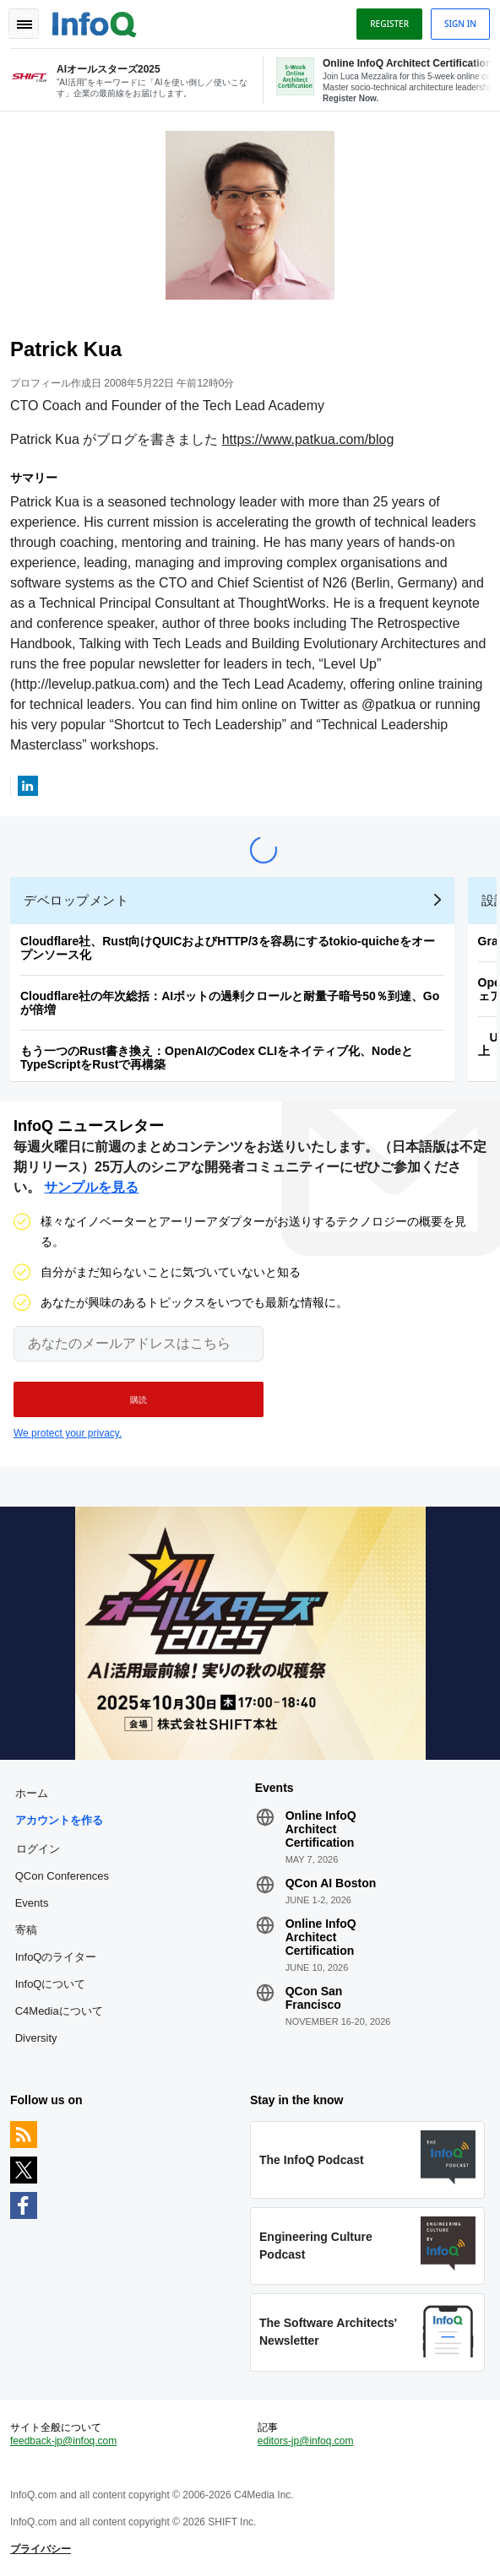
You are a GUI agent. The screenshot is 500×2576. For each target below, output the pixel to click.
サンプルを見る (91, 1187)
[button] (139, 1399)
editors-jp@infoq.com (306, 2441)
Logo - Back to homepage (94, 22)
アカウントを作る (59, 1820)
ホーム (31, 1793)
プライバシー (40, 2549)
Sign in (460, 24)
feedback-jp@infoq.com (63, 2441)
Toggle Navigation (23, 23)
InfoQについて (50, 1984)
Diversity (36, 2038)
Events (32, 1903)
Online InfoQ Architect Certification (320, 1829)
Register (389, 24)
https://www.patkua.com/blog (308, 439)
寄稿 (26, 1930)
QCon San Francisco (314, 1997)
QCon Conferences (62, 1876)
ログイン (38, 1848)
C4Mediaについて (59, 2011)
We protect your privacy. (68, 1433)
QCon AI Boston (331, 1883)
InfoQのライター (56, 1957)
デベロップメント (76, 900)
